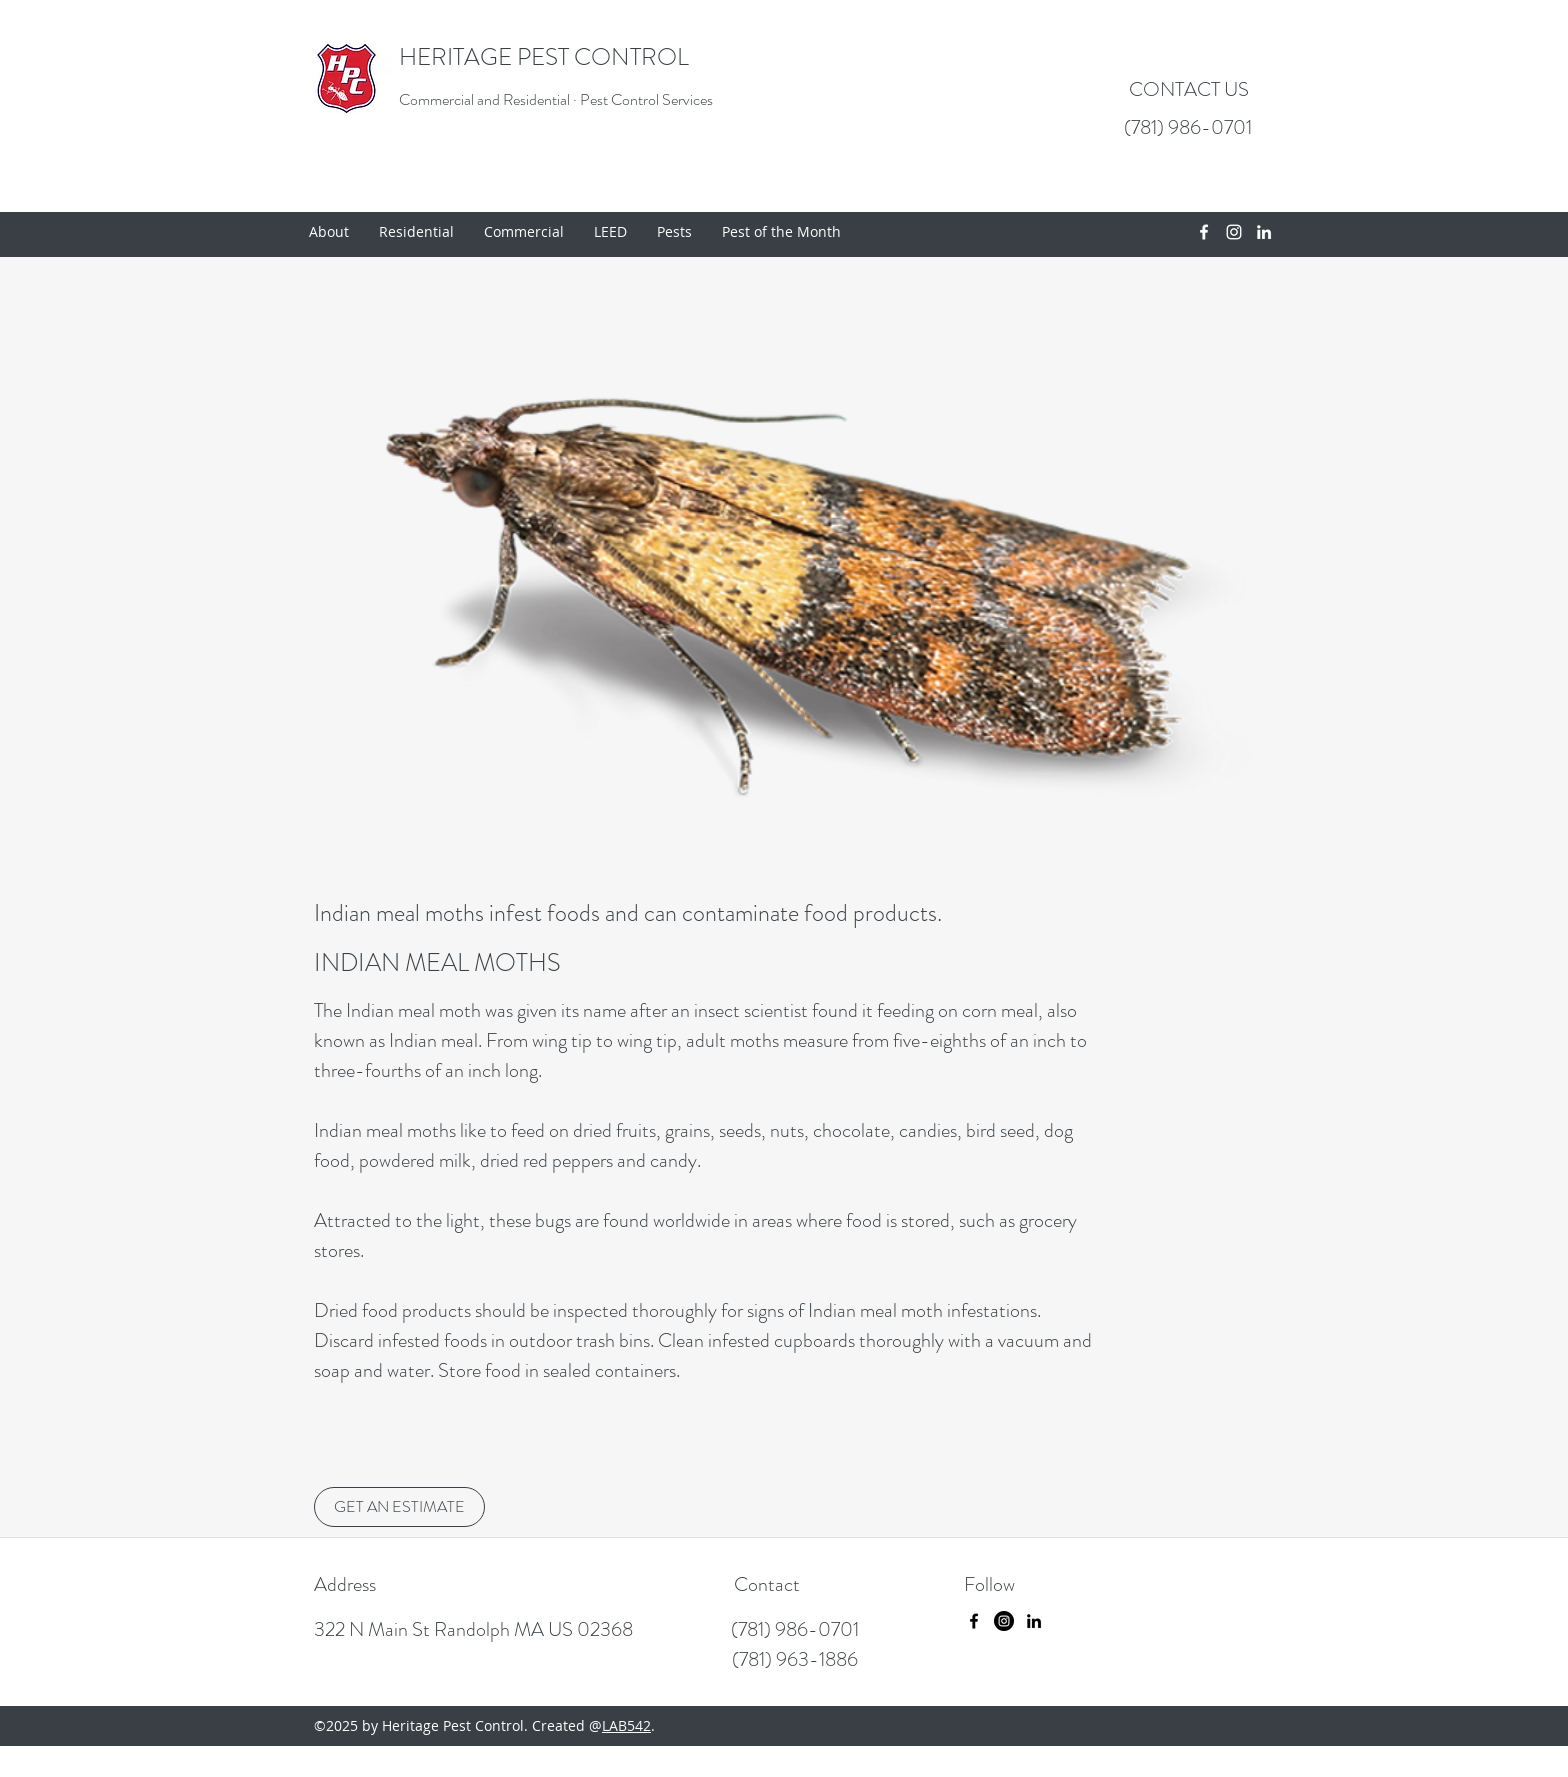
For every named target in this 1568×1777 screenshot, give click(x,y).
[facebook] (1204, 232)
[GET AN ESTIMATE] (399, 1507)
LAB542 (626, 1725)
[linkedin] (1264, 232)
